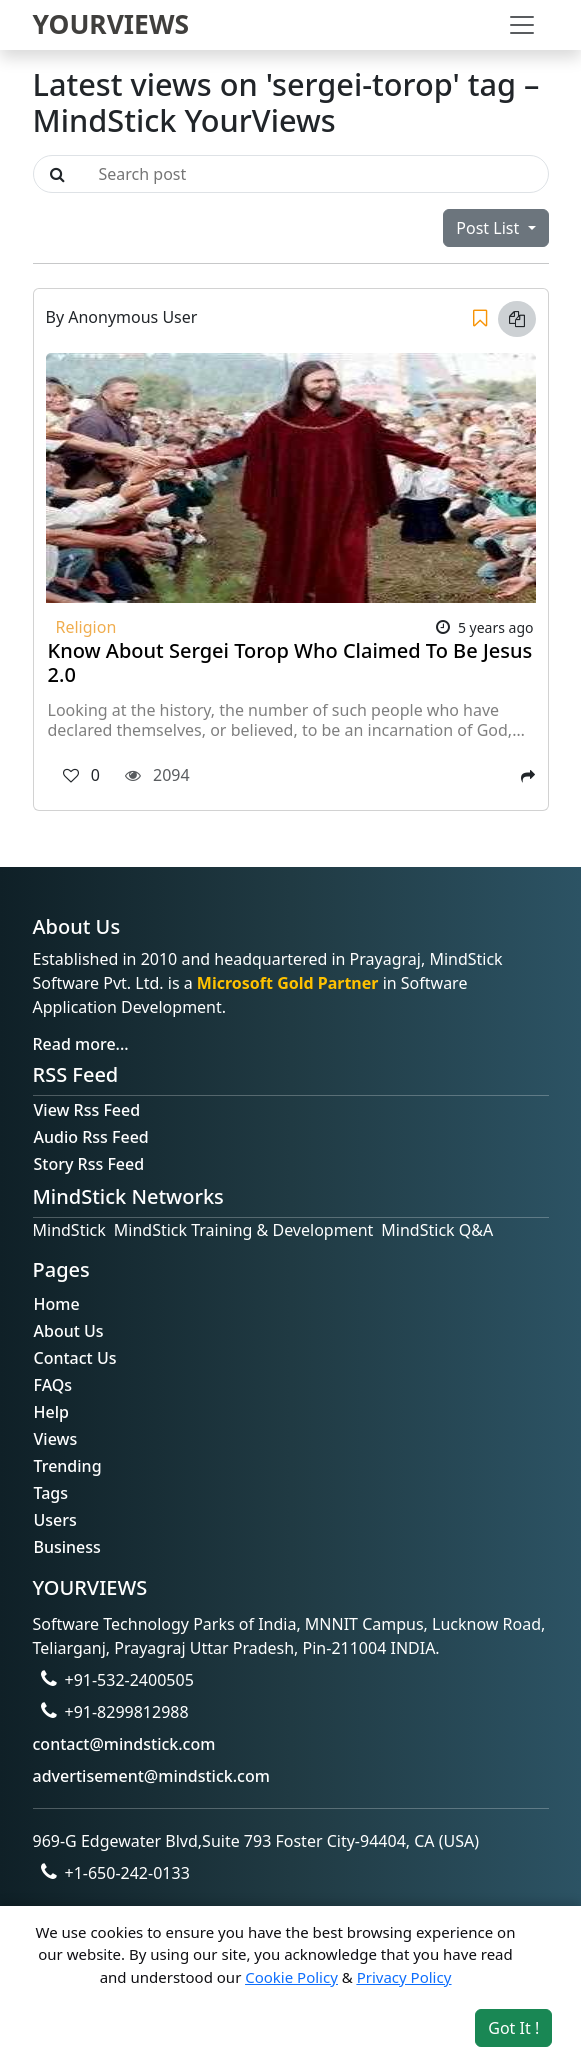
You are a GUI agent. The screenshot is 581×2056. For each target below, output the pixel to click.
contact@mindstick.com (124, 1744)
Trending (68, 1466)
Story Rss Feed (89, 1164)
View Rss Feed (87, 1110)
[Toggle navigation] (522, 25)
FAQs (53, 1385)
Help (51, 1412)
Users (55, 1520)
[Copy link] (517, 319)
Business (67, 1547)
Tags (51, 1493)
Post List (489, 228)
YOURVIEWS (111, 24)
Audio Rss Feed (91, 1137)
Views (56, 1439)
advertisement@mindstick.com (151, 1776)
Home (57, 1304)
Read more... (81, 1044)
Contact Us (75, 1358)
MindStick (69, 1230)
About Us (69, 1331)
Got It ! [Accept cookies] (513, 2028)
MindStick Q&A (437, 1230)
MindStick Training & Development (244, 1230)
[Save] (480, 319)
